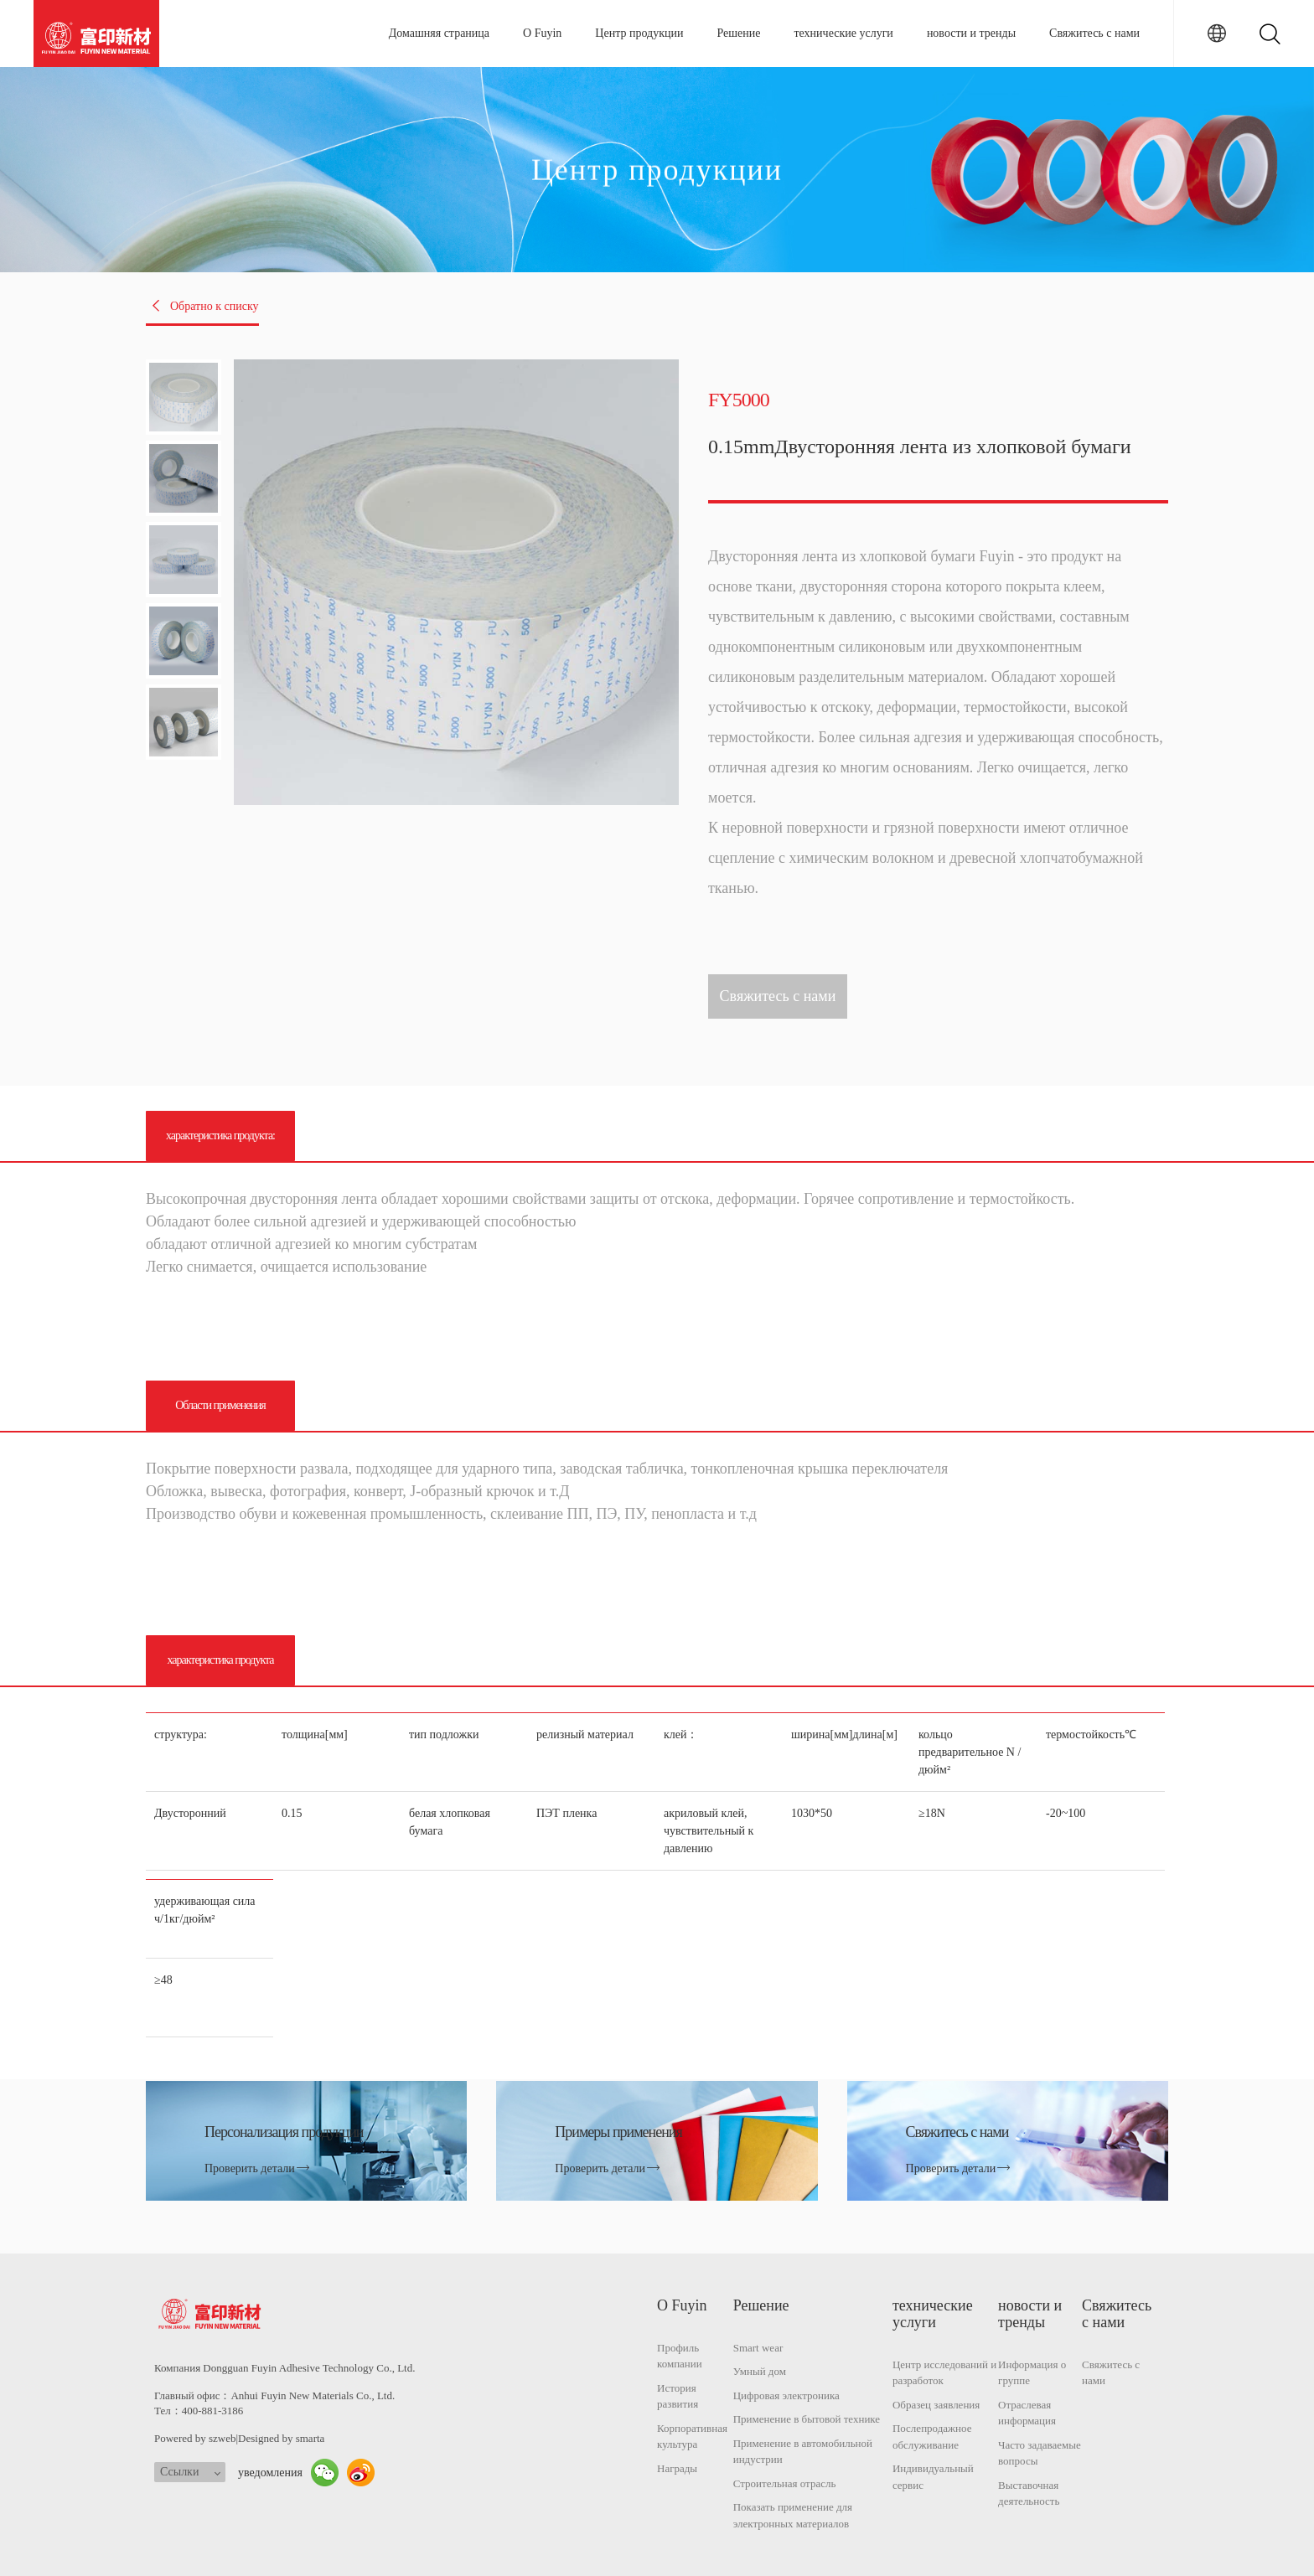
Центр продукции (639, 33)
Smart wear (758, 2347)
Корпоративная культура (692, 2436)
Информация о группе (1032, 2373)
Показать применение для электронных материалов (792, 2515)
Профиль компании (679, 2356)
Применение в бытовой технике (806, 2419)
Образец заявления (936, 2404)
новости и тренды (971, 33)
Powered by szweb (194, 2438)
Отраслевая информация (1027, 2413)
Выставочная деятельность (1028, 2493)
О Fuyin (542, 33)
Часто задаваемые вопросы (1039, 2453)
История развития (677, 2396)
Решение (738, 33)
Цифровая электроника (786, 2395)
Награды (677, 2468)
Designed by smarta (281, 2438)
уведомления (270, 2472)
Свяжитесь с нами (1094, 33)
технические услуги (843, 33)
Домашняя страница (439, 33)
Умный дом (759, 2371)
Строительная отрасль (784, 2483)
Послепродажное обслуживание (932, 2436)
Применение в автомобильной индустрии (802, 2451)
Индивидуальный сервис (933, 2476)
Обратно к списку (204, 306)
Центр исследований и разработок (944, 2373)
